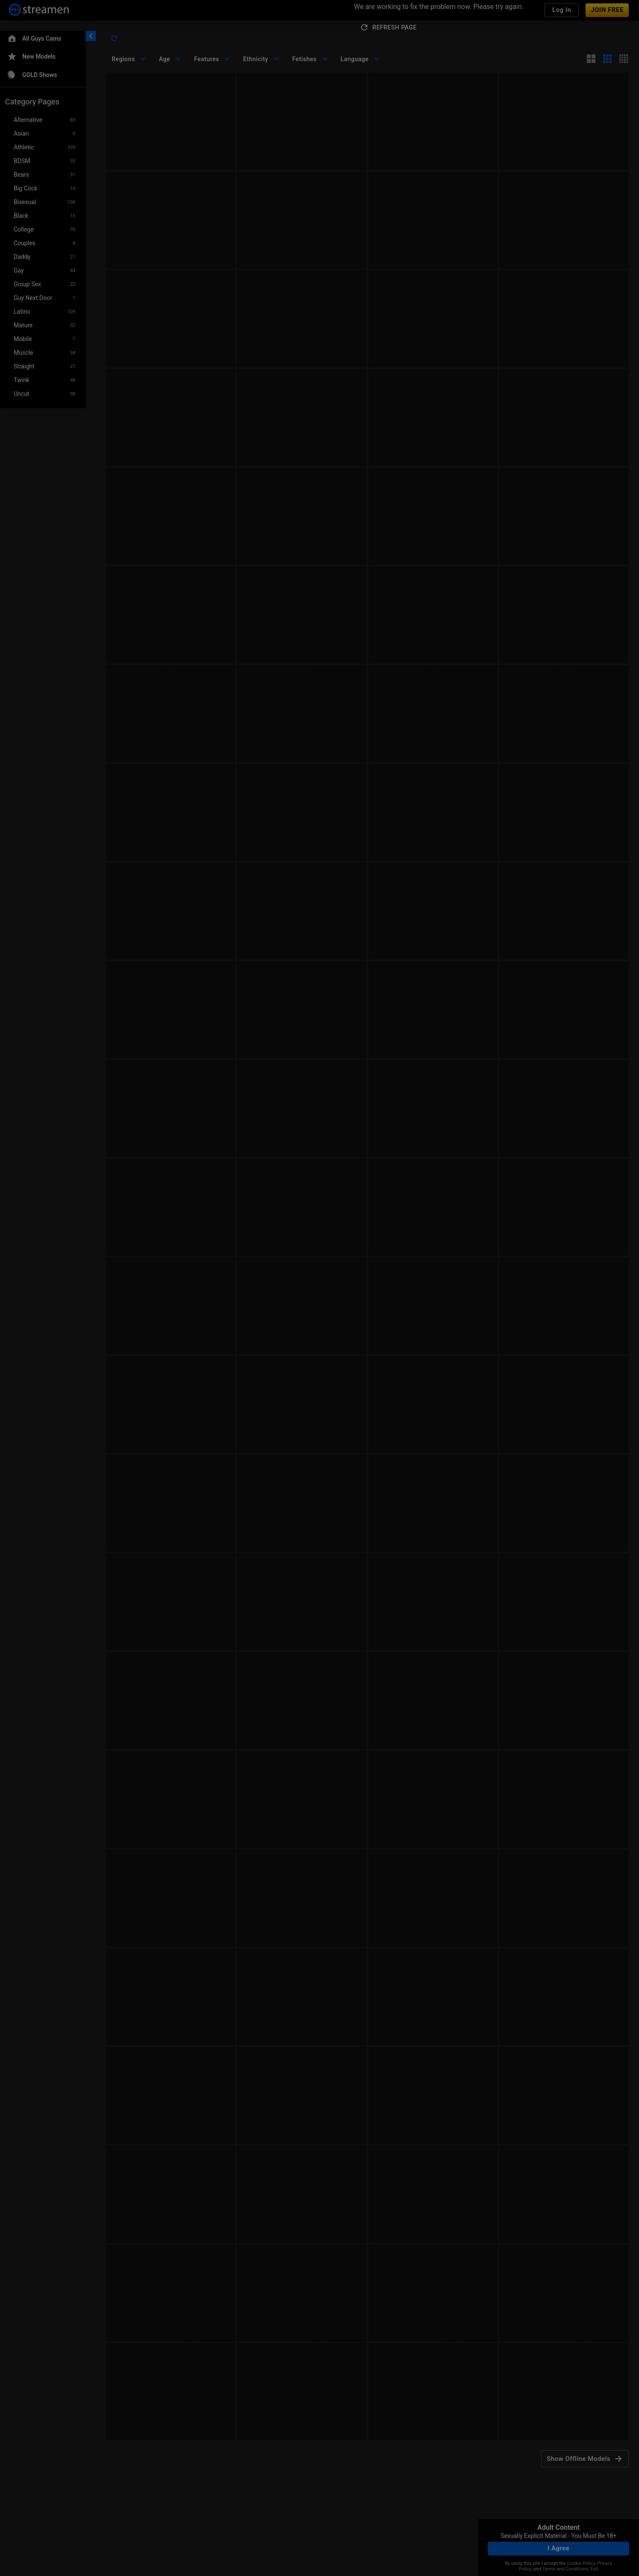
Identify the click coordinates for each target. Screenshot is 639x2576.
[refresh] (114, 38)
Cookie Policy (581, 2563)
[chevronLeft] (91, 36)
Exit (594, 2569)
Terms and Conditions (565, 2569)
